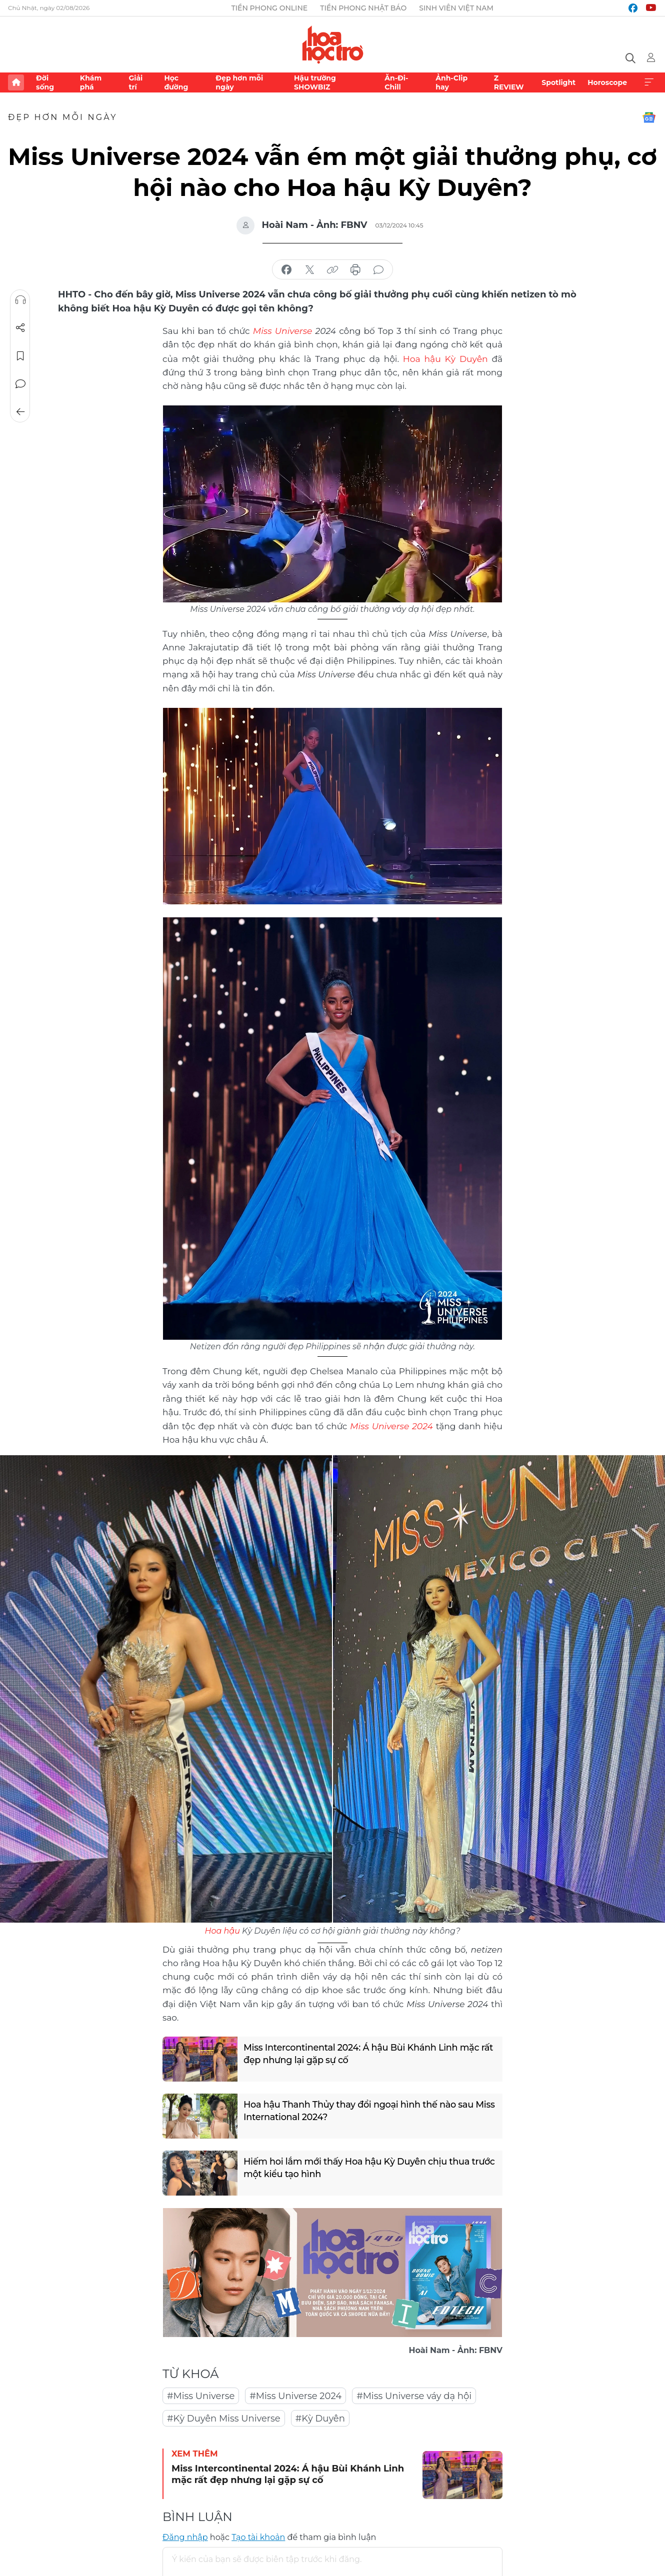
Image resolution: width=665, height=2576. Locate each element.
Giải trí (135, 82)
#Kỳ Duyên (320, 2417)
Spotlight (559, 82)
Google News (649, 117)
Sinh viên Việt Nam (456, 7)
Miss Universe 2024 (391, 1425)
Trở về (20, 412)
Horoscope (607, 82)
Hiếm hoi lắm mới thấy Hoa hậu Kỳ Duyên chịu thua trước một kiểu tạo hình (359, 2167)
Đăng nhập (185, 2536)
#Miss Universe (200, 2394)
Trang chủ (16, 82)
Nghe (20, 300)
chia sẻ (286, 270)
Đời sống (45, 82)
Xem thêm (649, 82)
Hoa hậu (222, 1929)
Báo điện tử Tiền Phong (333, 44)
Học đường (176, 82)
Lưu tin (20, 356)
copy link (332, 270)
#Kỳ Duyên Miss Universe (223, 2417)
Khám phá (91, 82)
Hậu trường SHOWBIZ (315, 82)
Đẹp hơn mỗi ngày (239, 82)
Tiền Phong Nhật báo (363, 7)
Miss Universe (282, 330)
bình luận (378, 270)
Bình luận (20, 384)
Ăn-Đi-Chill (396, 82)
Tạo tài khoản (258, 2536)
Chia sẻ (20, 328)
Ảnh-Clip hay (452, 82)
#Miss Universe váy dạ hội (414, 2394)
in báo (356, 270)
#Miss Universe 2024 (296, 2394)
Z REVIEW (509, 82)
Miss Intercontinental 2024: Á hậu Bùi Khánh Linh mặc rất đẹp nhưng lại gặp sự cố (364, 2053)
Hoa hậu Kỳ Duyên (424, 358)
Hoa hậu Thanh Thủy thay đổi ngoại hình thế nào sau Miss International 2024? (361, 2110)
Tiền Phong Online (270, 7)
